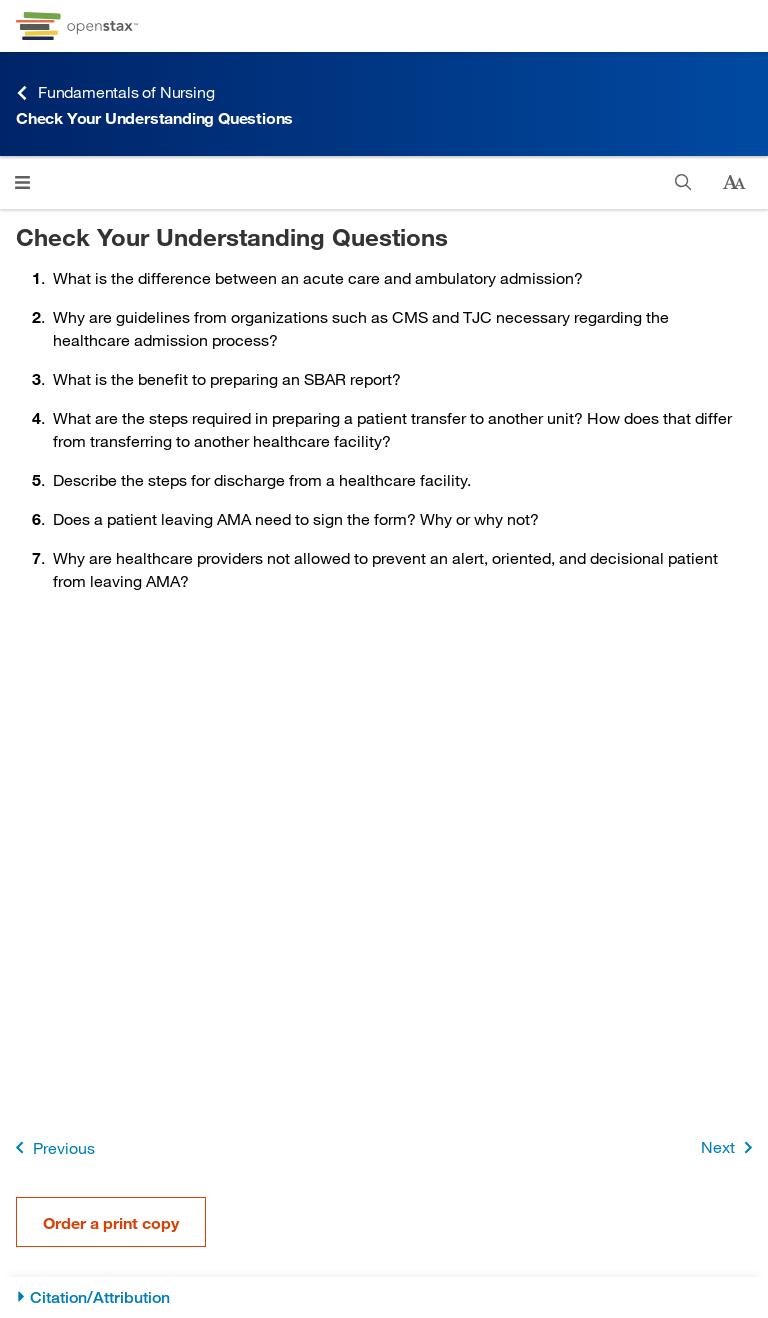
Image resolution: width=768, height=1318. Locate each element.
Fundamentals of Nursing (115, 92)
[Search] (683, 182)
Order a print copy (111, 1222)
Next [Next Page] (730, 1147)
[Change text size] (734, 183)
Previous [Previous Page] (51, 1147)
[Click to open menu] (22, 182)
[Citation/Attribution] (384, 1297)
